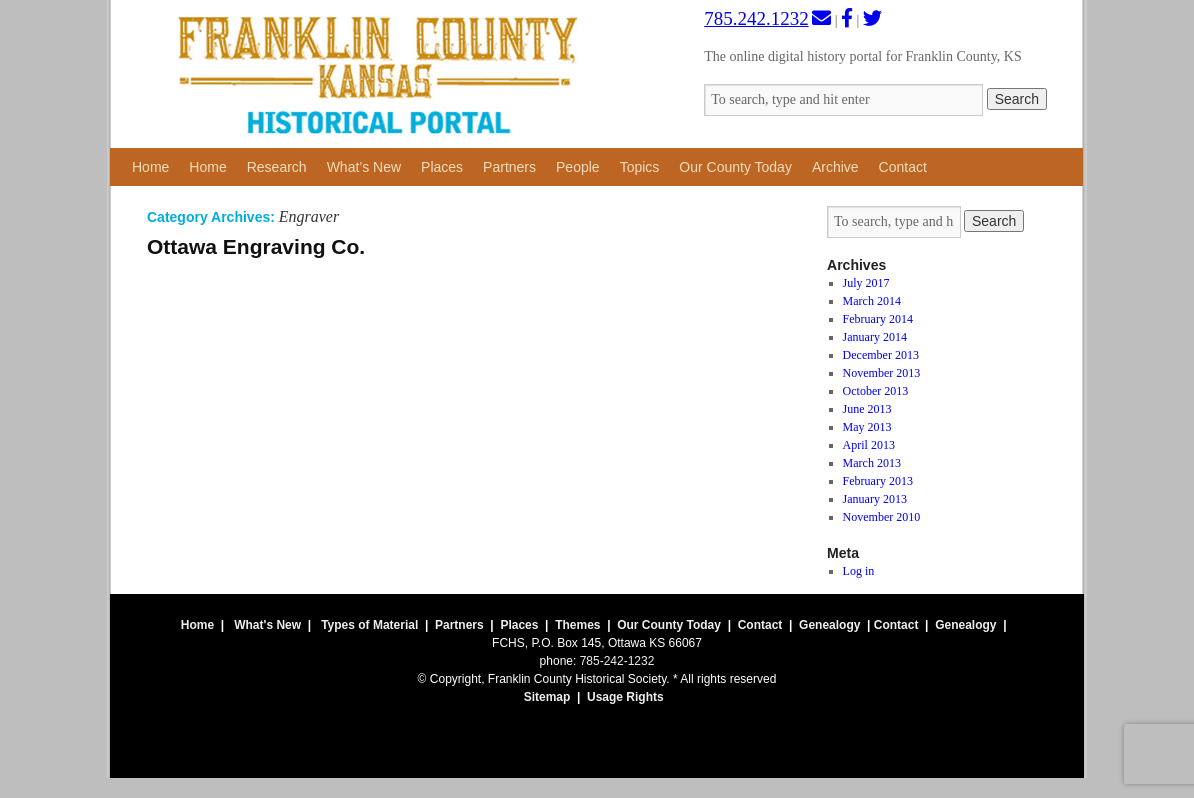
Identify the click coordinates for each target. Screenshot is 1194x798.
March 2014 (872, 301)
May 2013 (867, 427)
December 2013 (881, 355)
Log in (859, 571)
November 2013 (882, 373)
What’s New (364, 167)
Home (150, 167)
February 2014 (878, 319)
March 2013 (872, 463)
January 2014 (875, 337)
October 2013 (876, 391)
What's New (267, 625)
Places (442, 167)
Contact (903, 167)
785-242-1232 (617, 661)
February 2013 (878, 481)
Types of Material (369, 625)
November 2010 (882, 517)
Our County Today (735, 167)
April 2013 (869, 445)
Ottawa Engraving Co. (256, 246)
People (578, 167)
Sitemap (547, 697)
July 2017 (866, 283)
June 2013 (867, 409)
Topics (640, 167)
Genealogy (829, 625)
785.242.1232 (756, 18)
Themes (577, 625)
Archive (835, 167)
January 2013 (875, 499)
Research (277, 167)
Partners (509, 167)
